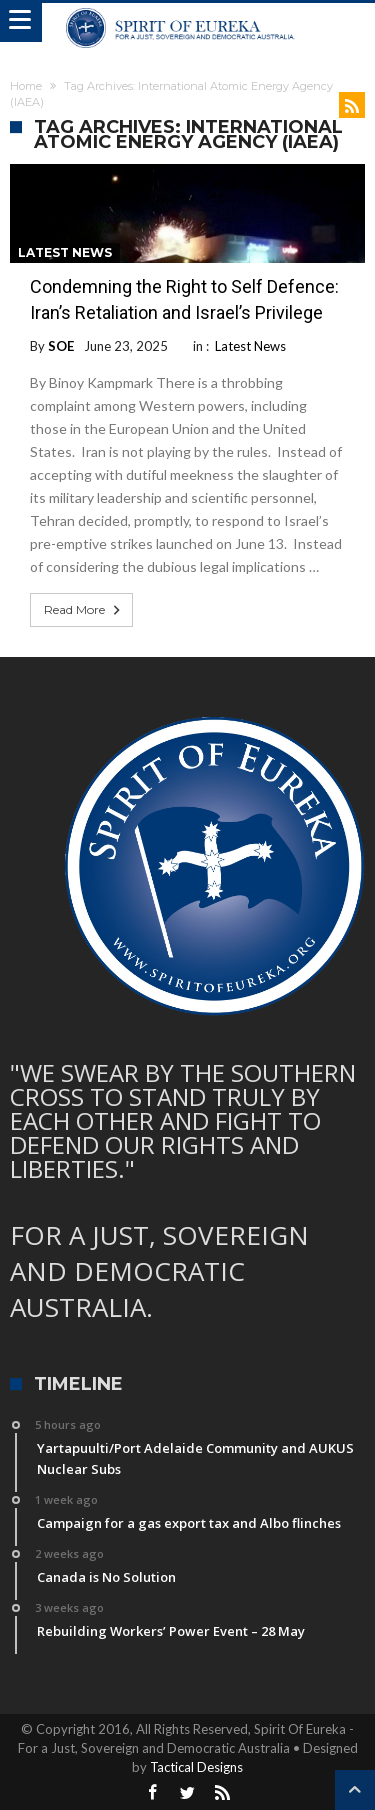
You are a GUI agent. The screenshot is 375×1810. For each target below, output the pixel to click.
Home (26, 86)
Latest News (65, 252)
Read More (84, 610)
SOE (61, 346)
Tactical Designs (196, 1767)
